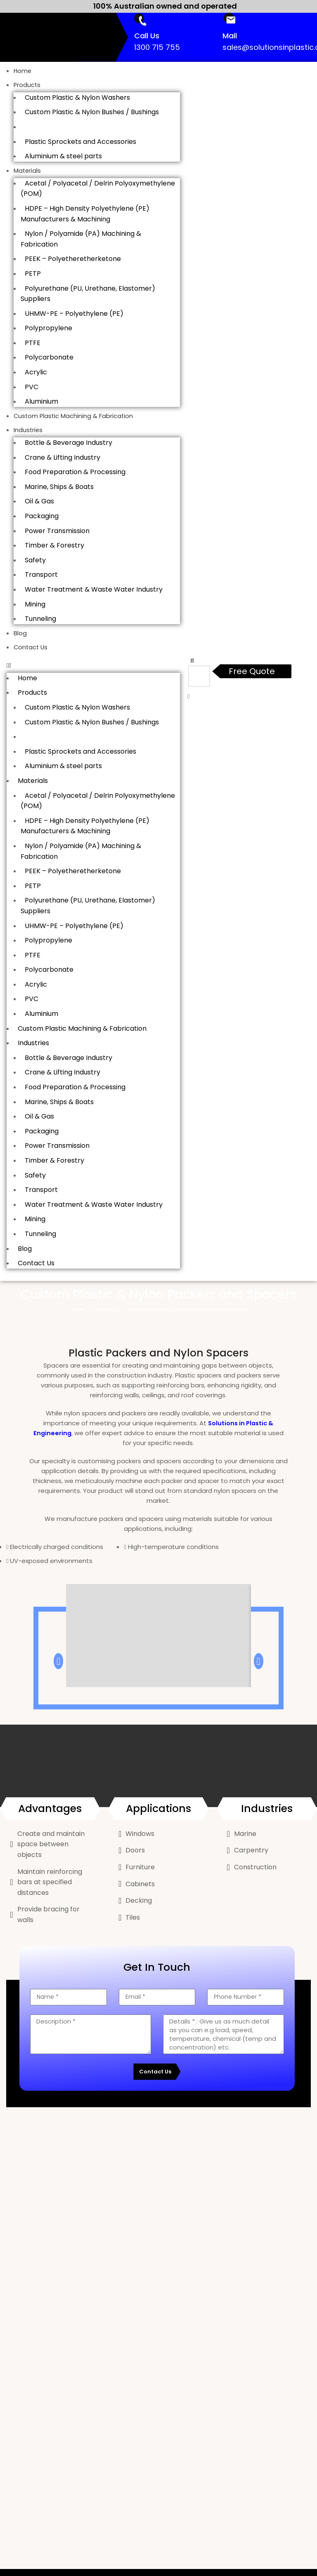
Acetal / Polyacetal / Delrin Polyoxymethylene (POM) (98, 189)
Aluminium (41, 401)
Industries (28, 429)
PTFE (32, 343)
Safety (35, 559)
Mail (229, 36)
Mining (35, 604)
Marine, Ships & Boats (59, 486)
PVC (31, 386)
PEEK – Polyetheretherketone (73, 258)
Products (27, 84)
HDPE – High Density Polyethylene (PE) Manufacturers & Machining (85, 214)
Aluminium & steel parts (63, 156)
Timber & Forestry (54, 545)
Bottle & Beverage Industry (68, 442)
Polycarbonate (49, 357)
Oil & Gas (39, 501)
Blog (20, 632)
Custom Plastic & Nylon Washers (77, 97)
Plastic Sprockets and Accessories (80, 141)
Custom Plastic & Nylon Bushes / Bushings (92, 112)
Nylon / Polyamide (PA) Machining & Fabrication (81, 239)
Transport (41, 574)
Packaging (42, 516)
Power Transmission (57, 530)
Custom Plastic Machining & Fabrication (74, 415)
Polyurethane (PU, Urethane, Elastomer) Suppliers (88, 293)
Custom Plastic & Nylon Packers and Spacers (97, 127)
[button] (93, 665)
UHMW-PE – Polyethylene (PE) (74, 313)
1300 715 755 (157, 47)
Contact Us (31, 646)
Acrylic (36, 372)
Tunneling (40, 618)
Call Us (146, 36)
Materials (28, 170)
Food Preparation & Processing (75, 472)
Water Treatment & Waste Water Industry (94, 589)
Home (23, 70)
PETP (33, 273)
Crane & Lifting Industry (62, 457)
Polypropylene (48, 328)
